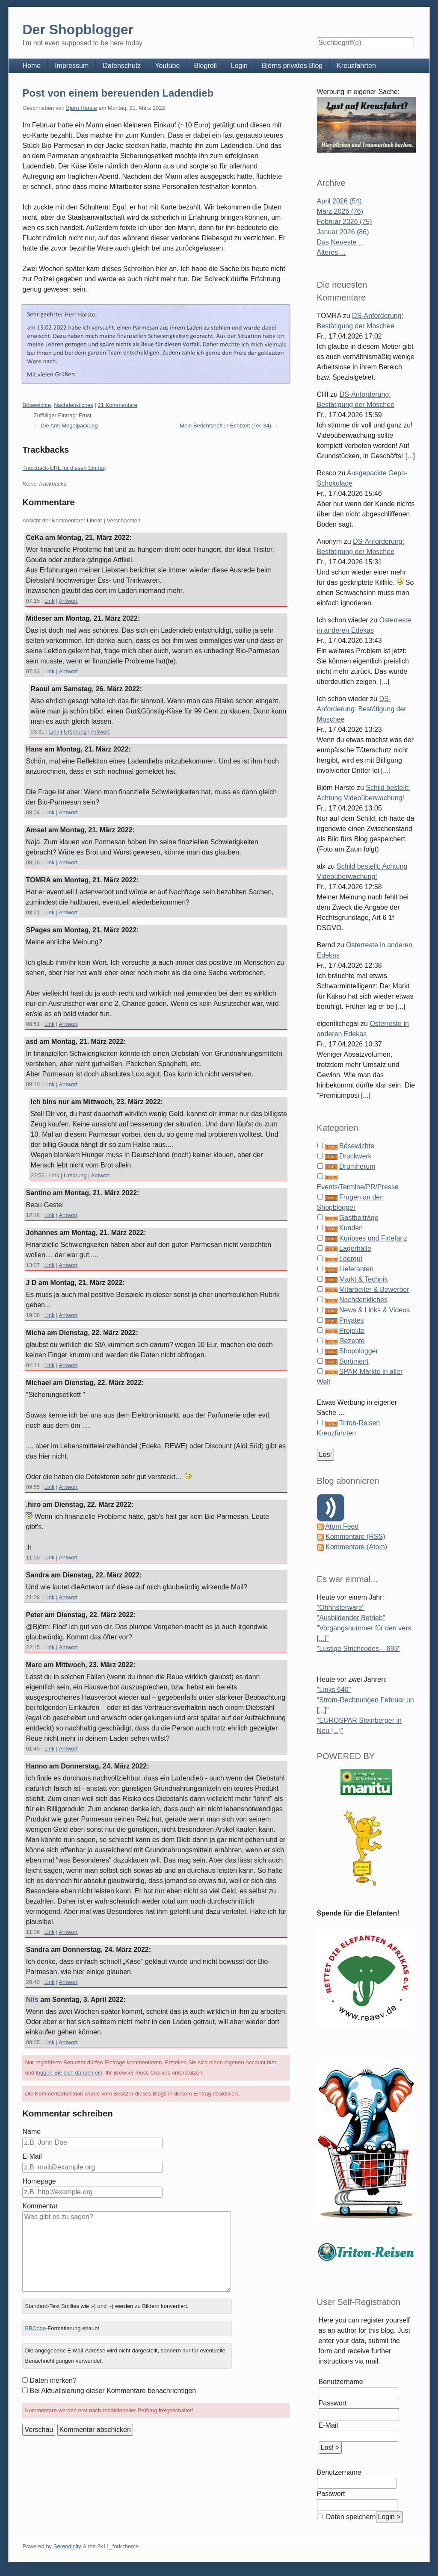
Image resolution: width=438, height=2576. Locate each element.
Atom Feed (341, 1526)
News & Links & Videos (374, 1310)
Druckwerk (355, 1156)
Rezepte (352, 1340)
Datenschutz (122, 65)
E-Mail (31, 2156)
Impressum (72, 65)
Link (49, 601)
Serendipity (67, 2546)
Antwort (68, 601)
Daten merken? (53, 2380)
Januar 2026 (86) (343, 232)
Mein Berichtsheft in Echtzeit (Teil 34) (225, 425)
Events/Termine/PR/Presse (358, 1187)
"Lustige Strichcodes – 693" (358, 1648)
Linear (94, 520)
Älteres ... (331, 252)
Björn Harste (81, 108)
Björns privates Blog (292, 65)
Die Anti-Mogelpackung (69, 425)
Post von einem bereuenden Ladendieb (117, 93)
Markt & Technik (363, 1279)
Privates (351, 1320)
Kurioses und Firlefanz (373, 1238)
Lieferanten (356, 1269)
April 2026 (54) (339, 201)
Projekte (351, 1330)
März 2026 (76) (340, 211)
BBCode (35, 2328)
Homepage (39, 2181)
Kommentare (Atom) (356, 1546)
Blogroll (205, 65)
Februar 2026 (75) (344, 221)
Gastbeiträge (359, 1217)
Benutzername (341, 2381)
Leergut (350, 1258)
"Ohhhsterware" (341, 1607)
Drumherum (357, 1166)
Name (31, 2131)
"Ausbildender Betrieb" (351, 1617)
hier (271, 2062)
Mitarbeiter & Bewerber (374, 1289)
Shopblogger (358, 1351)
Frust (85, 415)
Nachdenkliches (73, 405)
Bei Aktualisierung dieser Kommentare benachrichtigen (113, 2390)
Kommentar (40, 2206)
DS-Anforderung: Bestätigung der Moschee (361, 709)
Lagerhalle (355, 1248)
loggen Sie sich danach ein (69, 2072)
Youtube (167, 65)
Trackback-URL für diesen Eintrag (64, 468)
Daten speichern (350, 2516)
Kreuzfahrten (356, 65)
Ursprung (75, 731)
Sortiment (353, 1361)
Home (31, 65)
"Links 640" (334, 1689)
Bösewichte (36, 405)
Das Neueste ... (340, 242)
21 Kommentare (118, 405)
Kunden (351, 1228)
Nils (32, 1999)
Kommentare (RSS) (355, 1536)
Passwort (333, 2403)
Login (239, 65)
